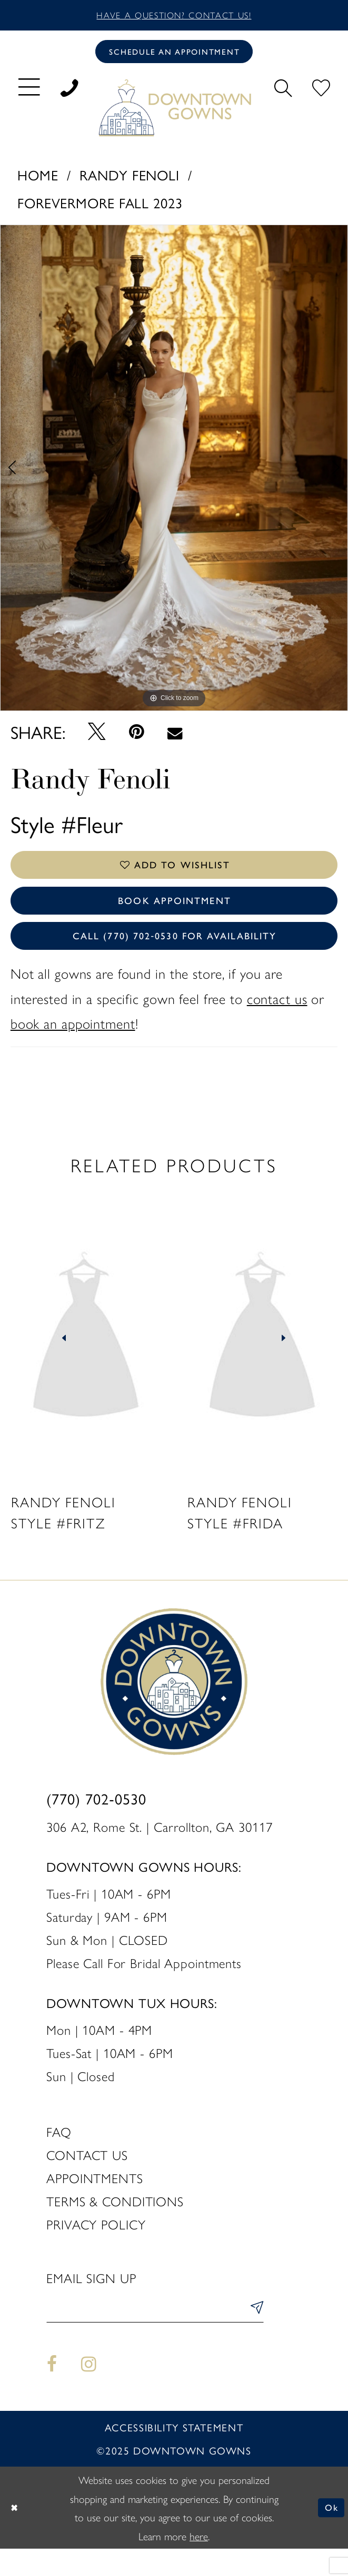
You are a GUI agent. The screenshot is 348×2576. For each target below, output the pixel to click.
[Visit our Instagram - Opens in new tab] (89, 2392)
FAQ (59, 2154)
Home (37, 180)
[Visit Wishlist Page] (321, 91)
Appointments (94, 2201)
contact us (277, 1021)
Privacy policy (95, 2247)
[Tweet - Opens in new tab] (96, 737)
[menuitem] (29, 91)
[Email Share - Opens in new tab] (175, 737)
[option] (174, 473)
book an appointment (73, 1046)
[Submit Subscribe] (253, 2334)
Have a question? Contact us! (174, 15)
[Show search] (283, 91)
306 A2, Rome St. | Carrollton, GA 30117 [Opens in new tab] (159, 1849)
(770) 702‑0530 (96, 1820)
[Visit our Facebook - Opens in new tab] (52, 2392)
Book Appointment (174, 914)
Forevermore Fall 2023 (100, 209)
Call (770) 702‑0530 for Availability (174, 956)
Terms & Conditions (115, 2224)
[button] (29, 91)
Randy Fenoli (129, 180)
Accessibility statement (174, 2455)
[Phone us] (69, 91)
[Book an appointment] (174, 55)
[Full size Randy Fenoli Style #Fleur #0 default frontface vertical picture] (174, 473)
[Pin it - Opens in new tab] (136, 737)
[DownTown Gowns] (173, 113)
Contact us (87, 2177)
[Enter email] (154, 2334)
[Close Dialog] (16, 2534)
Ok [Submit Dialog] (330, 2534)
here (199, 2563)
